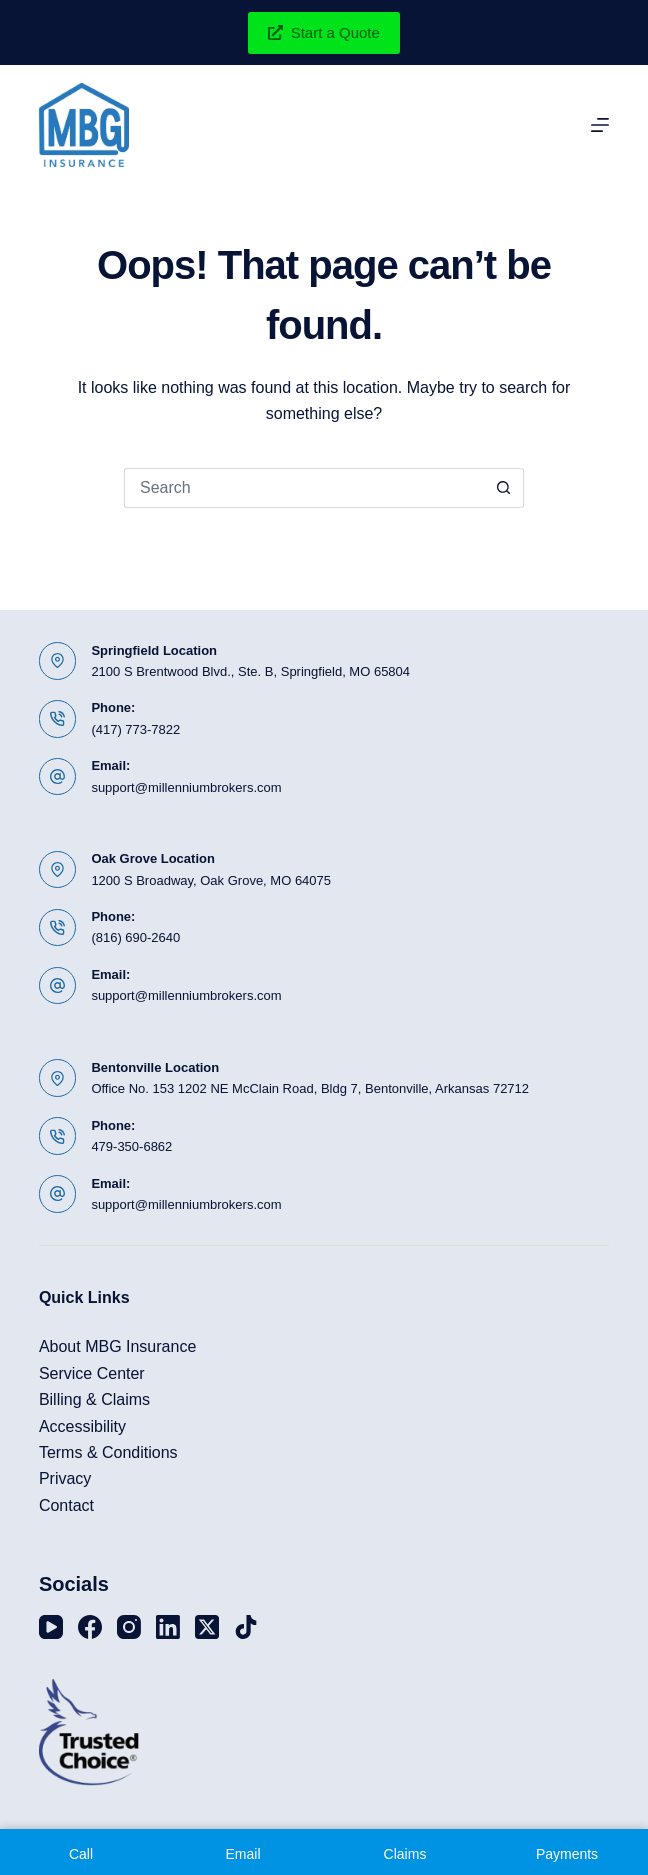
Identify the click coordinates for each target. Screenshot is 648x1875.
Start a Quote (324, 32)
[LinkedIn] (168, 1627)
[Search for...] (304, 488)
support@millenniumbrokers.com (186, 787)
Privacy (65, 1478)
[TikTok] (246, 1627)
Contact (66, 1505)
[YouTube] (51, 1627)
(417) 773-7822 (135, 729)
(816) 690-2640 (135, 937)
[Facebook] (90, 1627)
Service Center (92, 1373)
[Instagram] (129, 1627)
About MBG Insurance (117, 1346)
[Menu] (600, 125)
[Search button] (504, 488)
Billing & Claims (94, 1399)
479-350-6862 (131, 1146)
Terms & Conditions (108, 1452)
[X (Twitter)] (207, 1627)
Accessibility (82, 1426)
